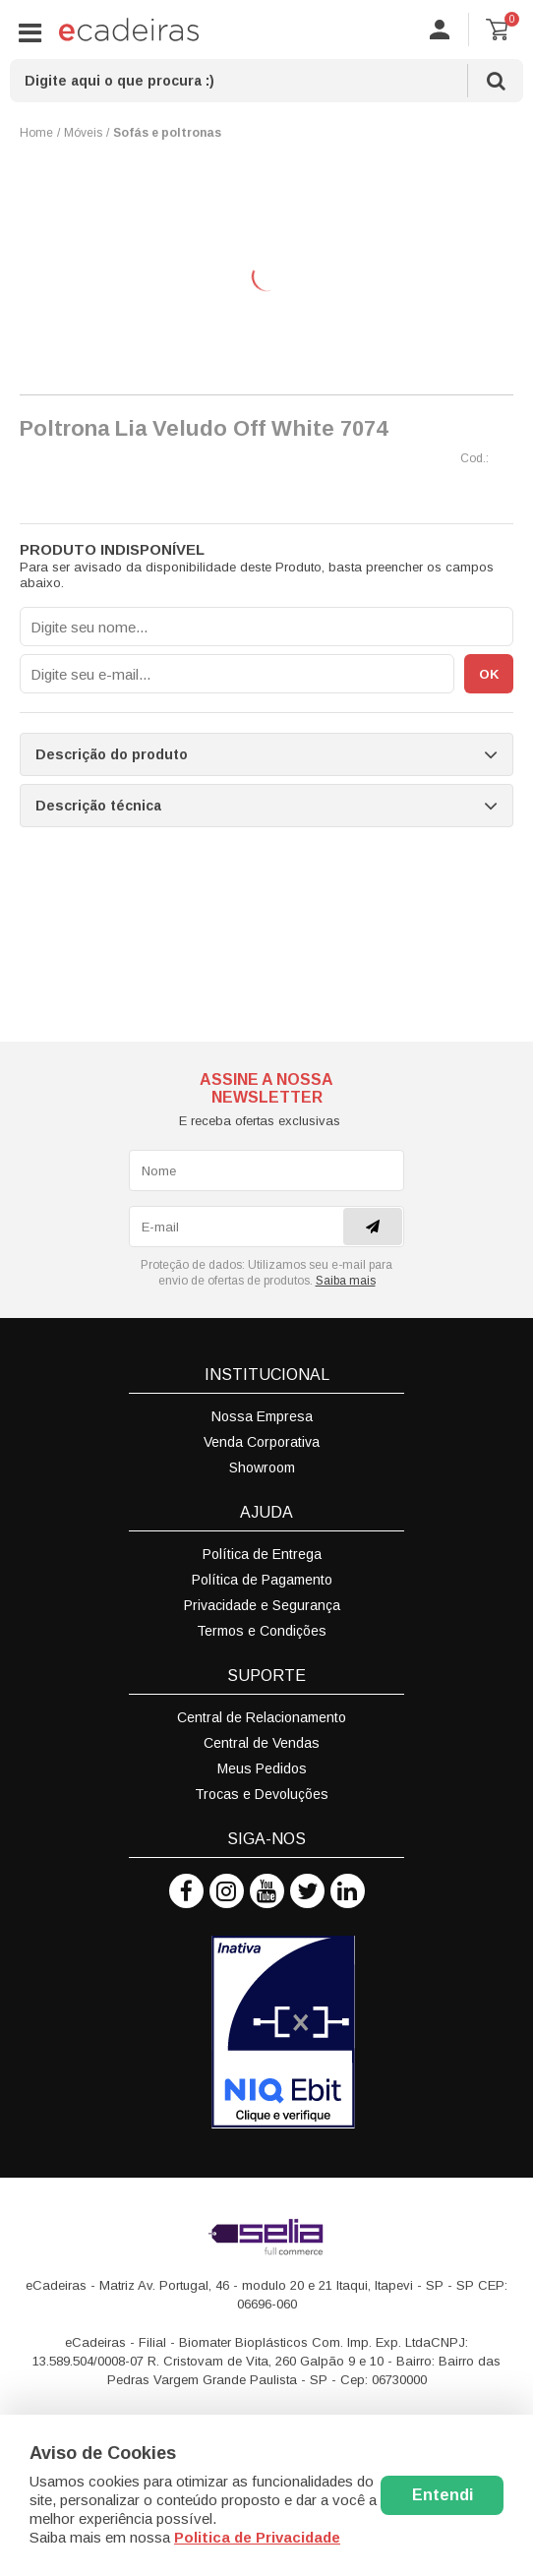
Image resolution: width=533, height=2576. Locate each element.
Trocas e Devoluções (261, 1794)
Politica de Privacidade (257, 2537)
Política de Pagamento (262, 1580)
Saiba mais (346, 1281)
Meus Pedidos (262, 1768)
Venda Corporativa (262, 1442)
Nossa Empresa (262, 1416)
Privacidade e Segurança (262, 1605)
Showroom (262, 1467)
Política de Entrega (262, 1554)
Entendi (442, 2494)
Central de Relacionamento (261, 1717)
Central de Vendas (262, 1743)
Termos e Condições (261, 1631)
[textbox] (266, 80)
